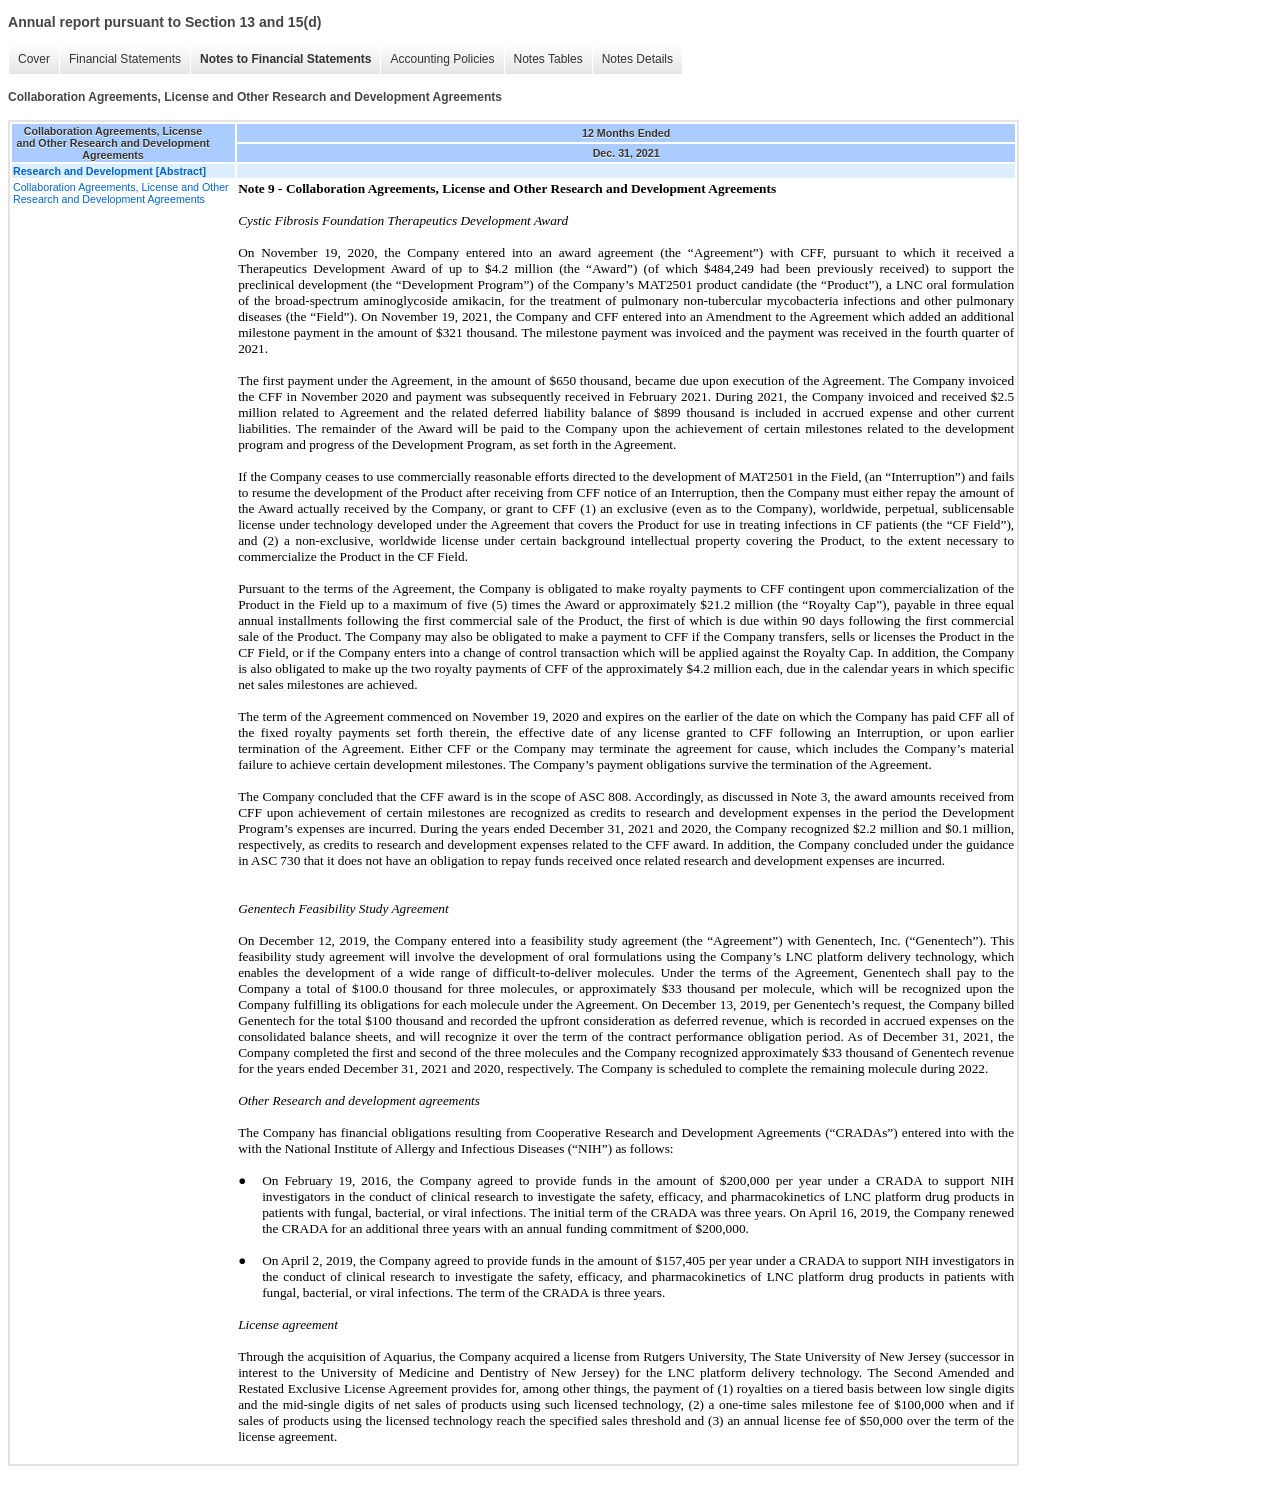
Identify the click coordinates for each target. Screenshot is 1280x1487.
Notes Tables (548, 59)
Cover (34, 59)
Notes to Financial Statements (285, 59)
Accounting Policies (442, 59)
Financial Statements (125, 59)
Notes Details (637, 59)
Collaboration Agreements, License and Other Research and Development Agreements (121, 193)
